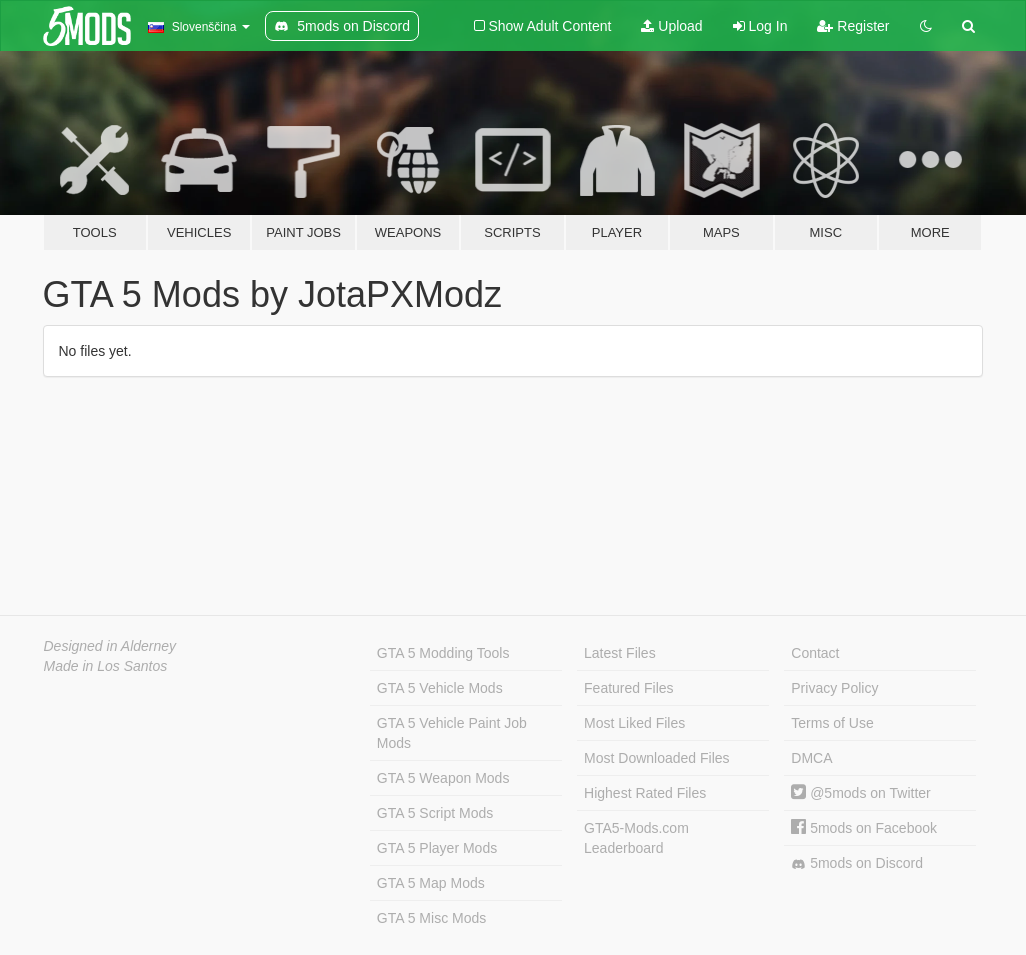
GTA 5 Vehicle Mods (440, 688)
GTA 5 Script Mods (435, 813)
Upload (671, 26)
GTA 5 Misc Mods (431, 918)
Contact (815, 653)
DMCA (811, 758)
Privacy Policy (834, 688)
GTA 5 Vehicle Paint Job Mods (452, 733)
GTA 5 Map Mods (431, 883)
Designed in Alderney (110, 646)
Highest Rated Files (645, 793)
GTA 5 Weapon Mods (443, 778)
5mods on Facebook (864, 828)
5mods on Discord (857, 863)
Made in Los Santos (106, 666)
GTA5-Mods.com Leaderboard (636, 838)
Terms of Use (832, 723)
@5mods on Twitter (860, 793)
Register (853, 26)
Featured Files (628, 688)
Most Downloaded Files (657, 758)
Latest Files (620, 653)
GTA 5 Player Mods (437, 848)
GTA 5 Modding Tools (443, 653)
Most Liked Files (634, 723)
